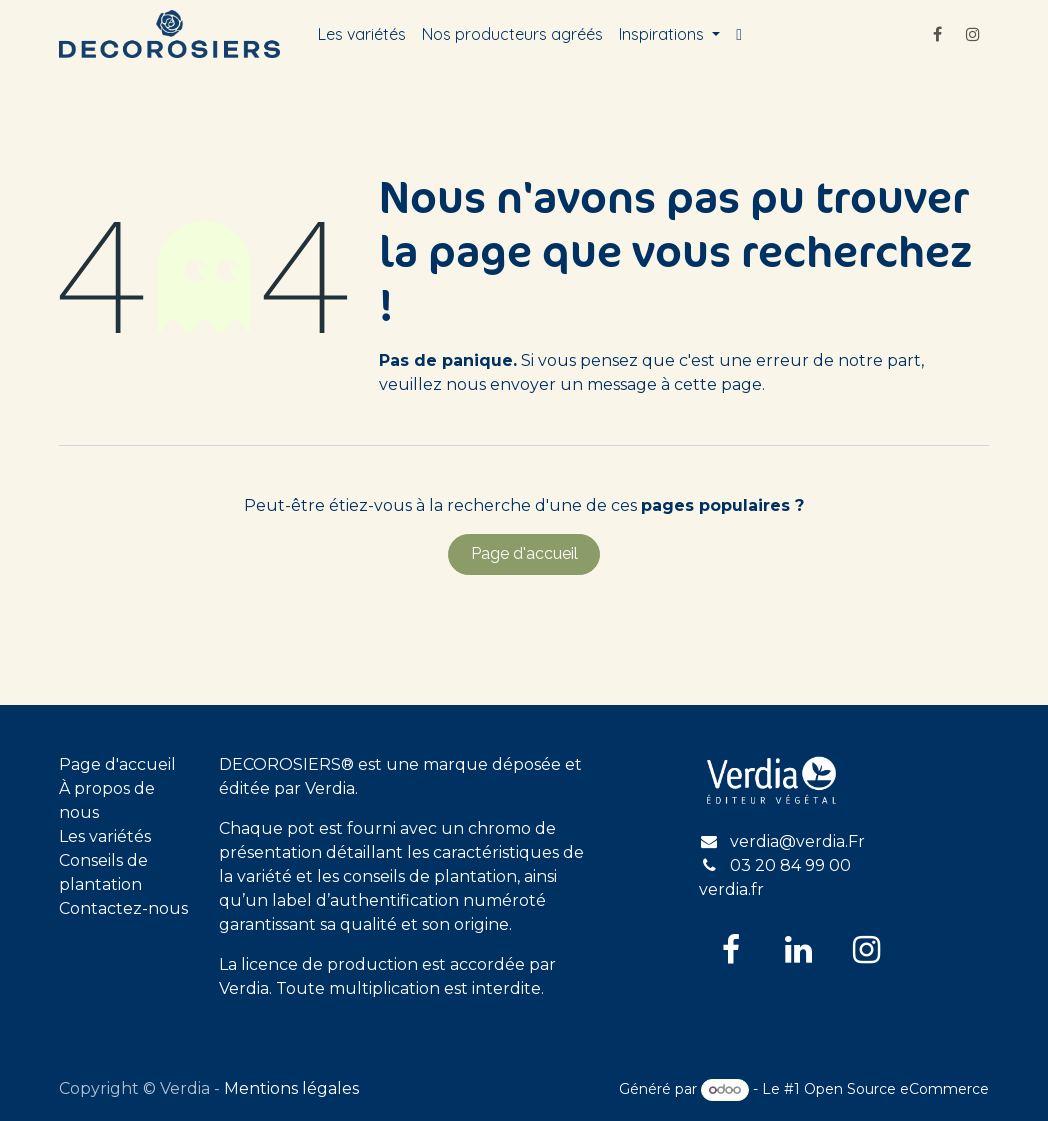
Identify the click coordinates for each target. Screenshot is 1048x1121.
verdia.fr (731, 889)
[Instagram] (973, 34)
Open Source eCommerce (896, 1089)
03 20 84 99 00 (790, 865)
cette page (718, 384)
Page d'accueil (524, 553)
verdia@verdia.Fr (797, 841)
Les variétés (105, 836)
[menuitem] (362, 34)
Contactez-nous (123, 908)
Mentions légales (291, 1088)
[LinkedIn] (799, 950)
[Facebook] (937, 34)
